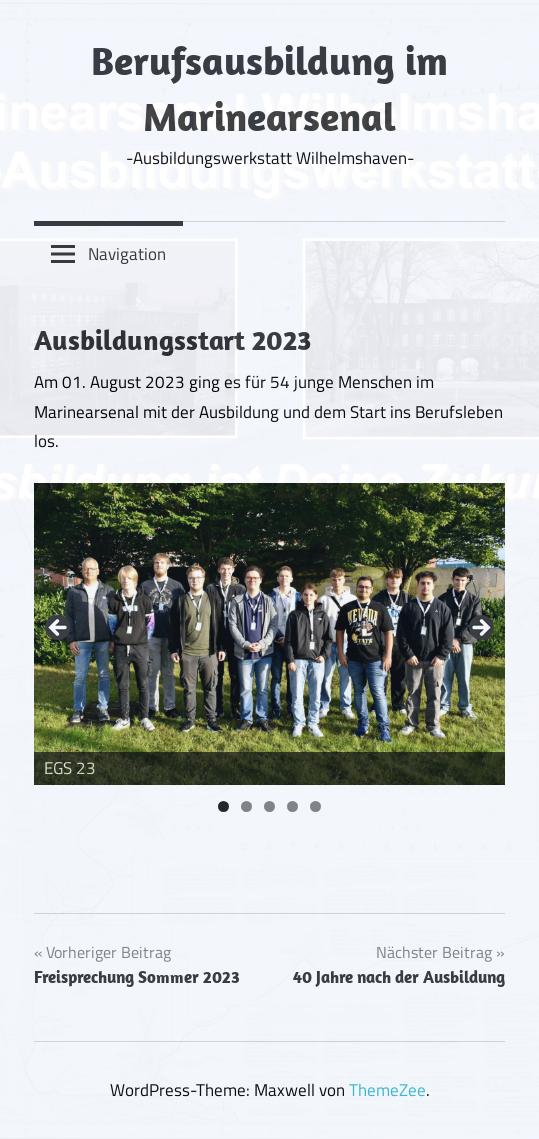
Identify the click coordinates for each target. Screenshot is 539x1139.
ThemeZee (387, 1090)
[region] (269, 634)
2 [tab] (246, 806)
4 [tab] (292, 806)
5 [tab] (315, 806)
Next (480, 629)
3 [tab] (269, 806)
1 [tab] (223, 806)
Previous (59, 629)
